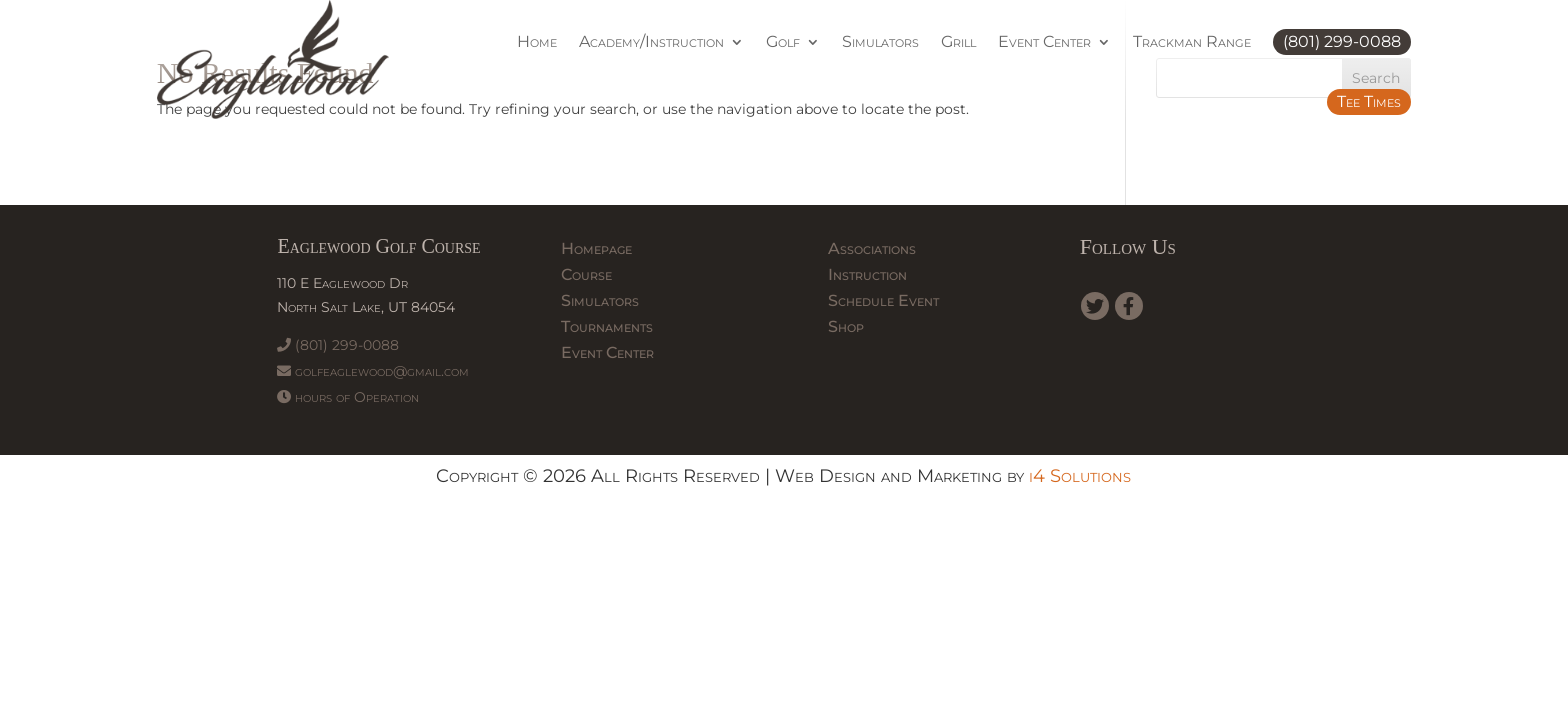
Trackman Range (1192, 41)
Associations (872, 248)
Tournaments (607, 326)
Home (537, 41)
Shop (846, 326)
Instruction (867, 274)
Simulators (880, 41)
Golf (783, 41)
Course (586, 274)
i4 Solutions (1080, 476)
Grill (958, 41)
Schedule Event (883, 300)
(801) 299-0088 (1342, 41)
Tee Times (1369, 101)
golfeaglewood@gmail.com (373, 371)
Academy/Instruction (651, 41)
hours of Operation (348, 397)
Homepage (596, 248)
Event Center (1044, 41)
